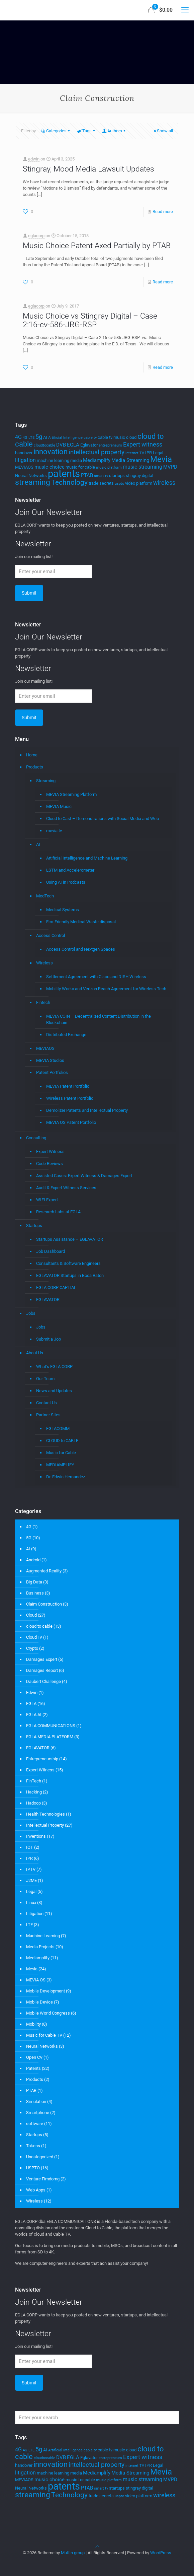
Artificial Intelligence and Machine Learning (86, 858)
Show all (163, 130)
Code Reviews (49, 1163)
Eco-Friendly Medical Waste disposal (81, 921)
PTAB (31, 2090)
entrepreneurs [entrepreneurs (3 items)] (110, 445)
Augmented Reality (44, 1570)
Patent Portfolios (52, 1072)
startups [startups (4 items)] (117, 475)
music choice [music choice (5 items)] (49, 467)
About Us (34, 1352)
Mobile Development (45, 1990)
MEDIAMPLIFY (60, 1464)
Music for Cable (61, 1452)
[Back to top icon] (97, 2546)
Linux (31, 1902)
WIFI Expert (47, 1199)
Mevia (31, 1968)
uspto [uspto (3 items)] (119, 483)
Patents (33, 2068)
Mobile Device (39, 2002)
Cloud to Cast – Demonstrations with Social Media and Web (102, 818)
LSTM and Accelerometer (70, 870)
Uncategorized (39, 2156)
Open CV (34, 2057)
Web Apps (35, 2189)
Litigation (34, 1913)
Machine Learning (43, 1935)
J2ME (31, 1880)
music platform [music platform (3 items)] (109, 467)
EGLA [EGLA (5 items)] (73, 445)
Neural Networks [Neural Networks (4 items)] (31, 475)
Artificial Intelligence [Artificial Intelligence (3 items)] (65, 437)
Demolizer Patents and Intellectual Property (87, 1110)
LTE (29, 1924)
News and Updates (54, 1390)
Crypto (32, 1648)
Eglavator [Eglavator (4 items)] (89, 445)
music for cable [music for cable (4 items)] (80, 467)
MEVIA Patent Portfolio (67, 1086)
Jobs (30, 1313)
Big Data (34, 1581)
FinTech (33, 1780)
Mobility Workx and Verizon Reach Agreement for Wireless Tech (106, 988)
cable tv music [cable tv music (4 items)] (111, 437)
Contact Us (46, 1402)
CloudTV (34, 1637)
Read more (163, 211)
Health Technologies (45, 1814)
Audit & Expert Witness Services (66, 1187)
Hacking (34, 1791)
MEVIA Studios (50, 1060)
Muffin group (73, 2552)
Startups (34, 1225)
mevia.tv (54, 830)
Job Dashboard (50, 1251)
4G (28, 1526)
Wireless (44, 962)
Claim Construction (44, 1604)
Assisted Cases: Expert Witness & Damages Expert (84, 1175)
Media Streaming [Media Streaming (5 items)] (130, 460)
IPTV (30, 1869)
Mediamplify (38, 1957)
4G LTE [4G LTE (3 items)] (28, 437)
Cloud (31, 1615)
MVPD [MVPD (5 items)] (170, 467)
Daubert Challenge (43, 1681)
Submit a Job (48, 1339)
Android (33, 1559)
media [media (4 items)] (76, 460)
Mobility (33, 2024)
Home (31, 754)
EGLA (31, 1703)
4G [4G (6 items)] (18, 437)
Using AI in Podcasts (65, 882)
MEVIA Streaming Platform (71, 794)
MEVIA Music (59, 806)
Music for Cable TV (44, 2035)
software (34, 2123)
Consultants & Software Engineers (68, 1263)
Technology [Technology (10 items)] (69, 482)
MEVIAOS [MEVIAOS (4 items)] (24, 467)
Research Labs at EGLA (58, 1211)
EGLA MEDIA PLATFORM (49, 1736)
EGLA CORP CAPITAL (56, 1287)
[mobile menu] (185, 10)
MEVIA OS (35, 1979)
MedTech (45, 895)
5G (28, 1537)
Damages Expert (41, 1659)
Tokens (33, 2145)
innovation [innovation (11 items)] (50, 452)
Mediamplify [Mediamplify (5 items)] (96, 460)
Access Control (50, 935)
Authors (114, 130)
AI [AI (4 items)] (45, 437)
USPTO (33, 2167)
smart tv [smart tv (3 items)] (101, 476)
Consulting (36, 1137)
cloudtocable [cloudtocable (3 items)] (44, 445)
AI (38, 844)
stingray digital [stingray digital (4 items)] (139, 475)
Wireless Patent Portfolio (69, 1098)
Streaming (46, 780)
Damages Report (42, 1670)
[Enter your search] (97, 2417)
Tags (86, 130)
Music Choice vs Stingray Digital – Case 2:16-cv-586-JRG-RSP (90, 320)
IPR (29, 1858)
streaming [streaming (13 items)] (32, 482)
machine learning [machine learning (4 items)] (53, 460)
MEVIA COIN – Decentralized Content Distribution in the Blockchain (98, 1019)
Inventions (36, 1836)
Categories (56, 130)
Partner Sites (48, 1414)
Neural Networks (42, 2046)
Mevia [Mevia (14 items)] (161, 459)
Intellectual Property (45, 1825)
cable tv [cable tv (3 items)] (90, 437)
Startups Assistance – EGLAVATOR (69, 1239)
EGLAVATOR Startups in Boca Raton (70, 1275)
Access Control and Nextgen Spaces (80, 949)
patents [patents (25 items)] (64, 473)
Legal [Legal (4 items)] (158, 452)
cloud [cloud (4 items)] (131, 437)
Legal (31, 1891)
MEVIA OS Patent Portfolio (71, 1122)
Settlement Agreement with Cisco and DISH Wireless (96, 976)
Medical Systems (62, 909)
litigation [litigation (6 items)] (25, 460)
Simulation (36, 2101)
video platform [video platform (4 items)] (138, 483)
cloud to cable (39, 1626)
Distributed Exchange (66, 1034)
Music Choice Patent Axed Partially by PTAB (97, 245)
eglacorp (36, 235)
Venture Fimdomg (43, 2178)
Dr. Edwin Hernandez (65, 1476)
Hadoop (33, 1803)
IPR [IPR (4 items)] (148, 452)
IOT (29, 1847)
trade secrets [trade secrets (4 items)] (101, 483)
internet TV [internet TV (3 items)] (134, 453)
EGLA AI (33, 1714)
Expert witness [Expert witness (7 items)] (142, 444)
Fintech (43, 1002)
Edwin (31, 1692)
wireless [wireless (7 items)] (164, 482)
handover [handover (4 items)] (23, 452)
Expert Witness (50, 1151)
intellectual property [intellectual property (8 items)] (96, 452)
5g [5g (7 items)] (38, 436)
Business (35, 1593)
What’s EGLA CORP (54, 1366)
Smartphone (37, 2112)
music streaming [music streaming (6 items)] (142, 467)
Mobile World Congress (48, 2013)
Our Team (45, 1378)
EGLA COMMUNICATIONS (50, 1725)
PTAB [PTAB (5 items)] (87, 475)
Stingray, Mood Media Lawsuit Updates (88, 169)
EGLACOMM (58, 1428)
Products (34, 766)
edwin (33, 158)
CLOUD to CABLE (62, 1440)
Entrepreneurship (42, 1758)
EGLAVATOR (48, 1299)
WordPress (160, 2552)
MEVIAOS (45, 1048)
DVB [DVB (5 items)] (61, 445)
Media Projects (40, 1946)
